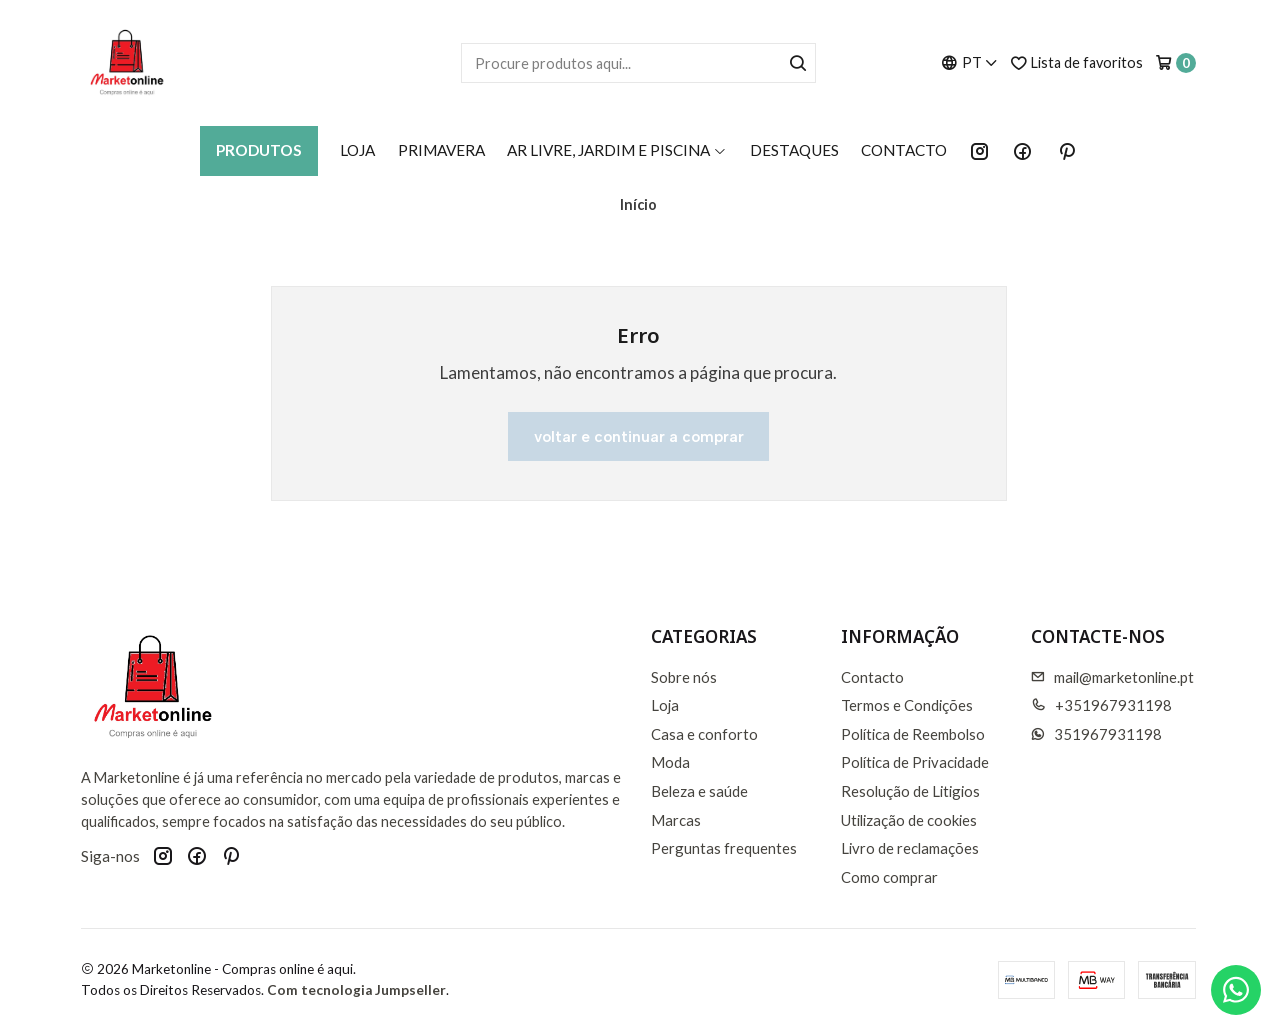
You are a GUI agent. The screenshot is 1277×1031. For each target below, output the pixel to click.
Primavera (441, 150)
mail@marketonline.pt (1112, 677)
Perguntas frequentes (724, 848)
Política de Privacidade (915, 762)
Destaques (794, 150)
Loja (357, 150)
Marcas (676, 820)
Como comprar (889, 877)
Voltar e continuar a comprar (639, 436)
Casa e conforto (704, 734)
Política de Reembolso (913, 734)
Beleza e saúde (699, 791)
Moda (670, 762)
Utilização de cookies (909, 820)
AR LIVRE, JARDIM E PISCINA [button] (617, 150)
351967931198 (1096, 734)
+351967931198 (1101, 705)
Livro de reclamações (910, 848)
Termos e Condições (907, 705)
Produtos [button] (259, 150)
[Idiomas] (969, 62)
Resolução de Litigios (910, 791)
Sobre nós (684, 677)
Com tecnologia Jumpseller (356, 990)
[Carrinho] (1175, 63)
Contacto (904, 150)
